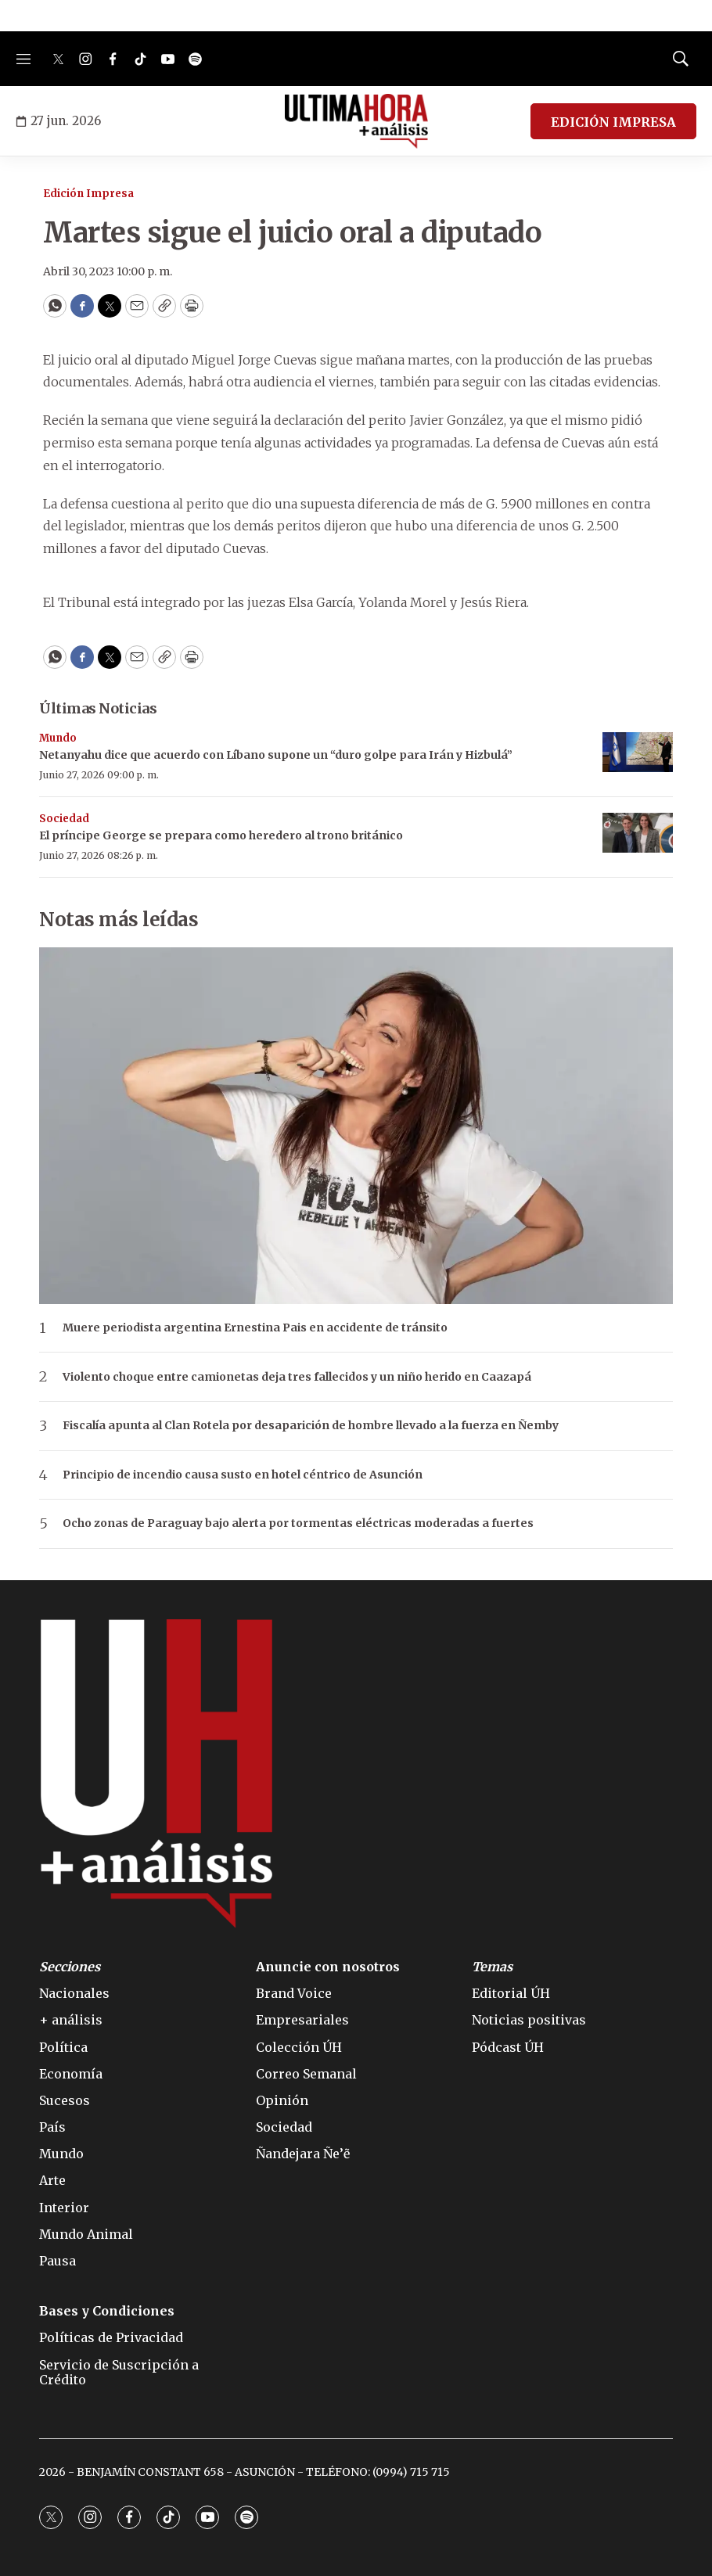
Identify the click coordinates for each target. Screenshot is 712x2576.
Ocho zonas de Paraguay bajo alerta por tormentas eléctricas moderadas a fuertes (298, 1523)
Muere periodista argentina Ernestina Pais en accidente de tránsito (255, 1328)
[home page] (356, 121)
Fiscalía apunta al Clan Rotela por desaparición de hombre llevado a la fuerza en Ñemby (311, 1425)
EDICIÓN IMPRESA (613, 122)
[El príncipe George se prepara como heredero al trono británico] (637, 833)
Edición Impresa (88, 193)
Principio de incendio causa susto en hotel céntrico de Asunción (243, 1475)
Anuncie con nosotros (328, 1967)
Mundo (58, 738)
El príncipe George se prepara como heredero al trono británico (221, 835)
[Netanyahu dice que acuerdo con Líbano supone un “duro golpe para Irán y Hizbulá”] (637, 752)
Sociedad (64, 818)
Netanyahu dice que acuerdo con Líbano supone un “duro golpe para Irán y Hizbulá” (275, 755)
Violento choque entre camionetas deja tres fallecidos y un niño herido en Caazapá (297, 1377)
